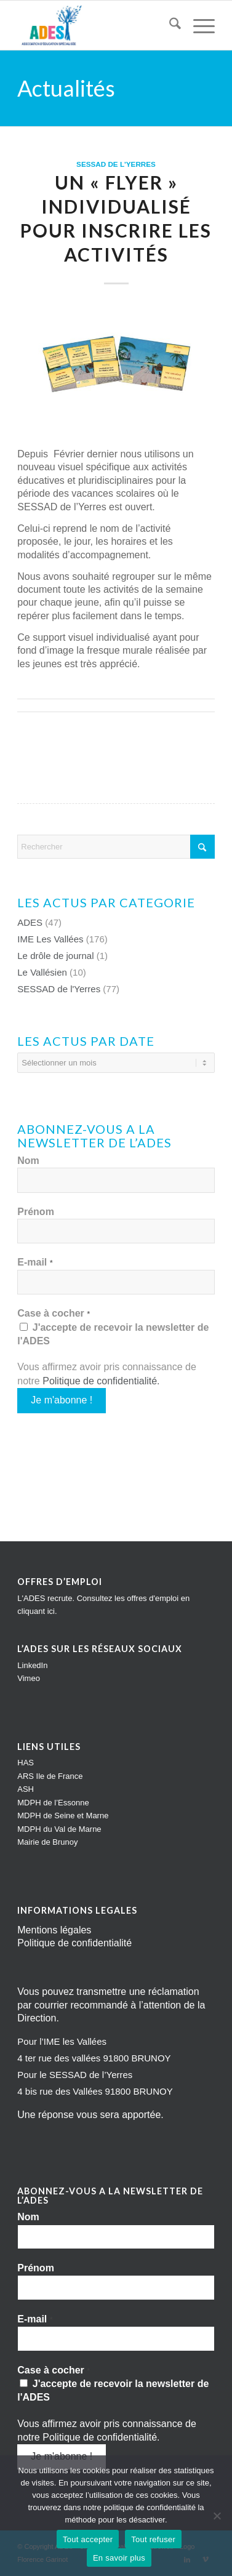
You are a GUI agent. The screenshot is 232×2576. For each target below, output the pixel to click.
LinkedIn (32, 1665)
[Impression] (96, 25)
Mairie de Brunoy (47, 1842)
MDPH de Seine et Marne (62, 1815)
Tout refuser (153, 2539)
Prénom (35, 1211)
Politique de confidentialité (99, 1381)
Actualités (66, 88)
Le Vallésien (42, 972)
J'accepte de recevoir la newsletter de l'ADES (113, 1334)
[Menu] (198, 25)
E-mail (35, 1262)
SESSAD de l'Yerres (116, 164)
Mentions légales (54, 1930)
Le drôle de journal (55, 955)
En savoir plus (119, 2557)
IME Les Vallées (50, 939)
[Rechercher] (169, 25)
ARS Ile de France (49, 1776)
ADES (29, 922)
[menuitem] (169, 25)
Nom (28, 1160)
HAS (25, 1762)
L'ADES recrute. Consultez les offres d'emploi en (103, 1598)
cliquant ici (36, 1611)
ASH (25, 1789)
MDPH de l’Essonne (53, 1802)
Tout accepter (88, 2539)
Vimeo (28, 1678)
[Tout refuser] (216, 2516)
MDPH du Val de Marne (59, 1829)
